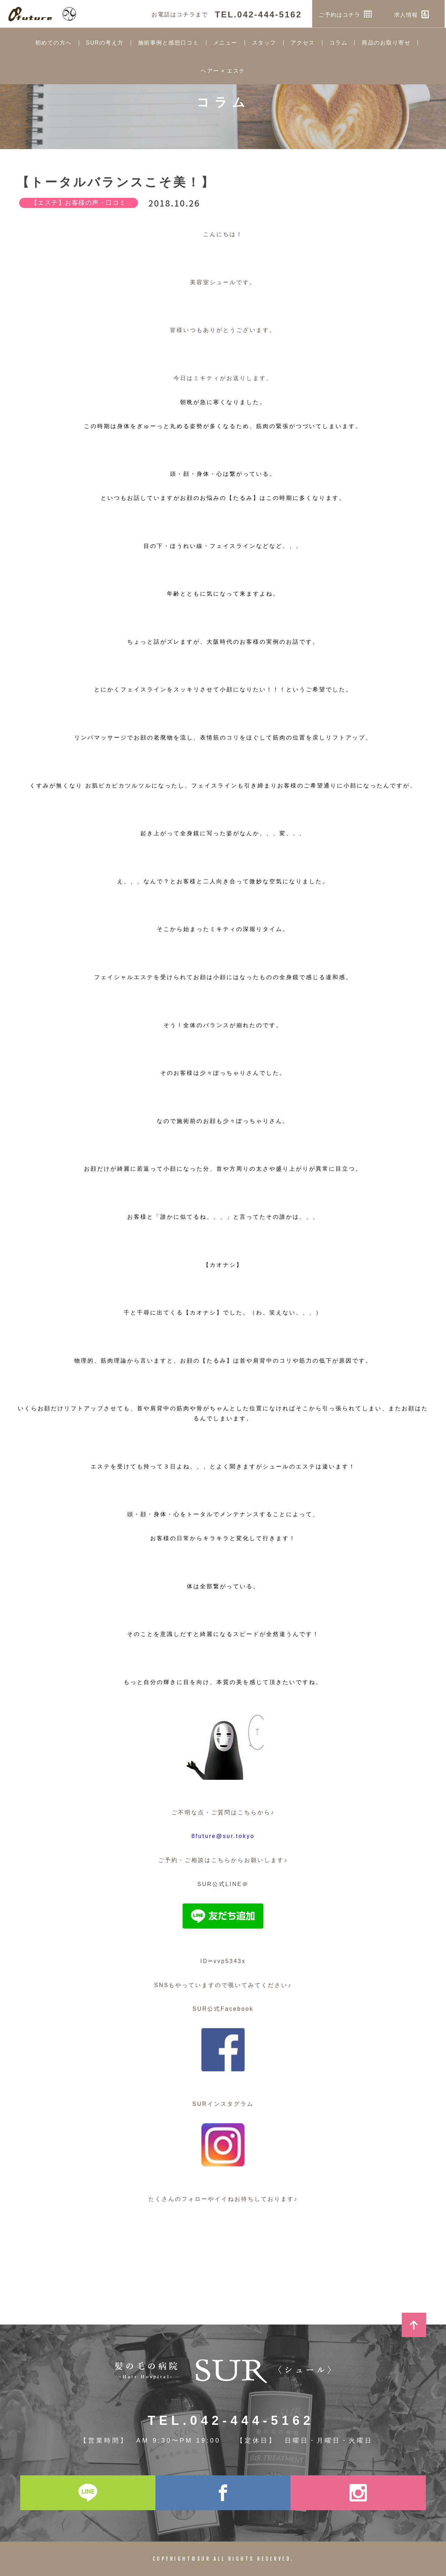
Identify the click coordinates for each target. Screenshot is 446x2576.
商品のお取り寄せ (386, 43)
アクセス (303, 43)
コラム (338, 43)
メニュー (225, 43)
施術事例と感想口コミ (168, 43)
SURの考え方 (105, 43)
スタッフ (264, 43)
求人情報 (412, 14)
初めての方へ (53, 43)
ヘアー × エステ (223, 71)
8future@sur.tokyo (222, 1836)
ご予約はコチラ (347, 14)
